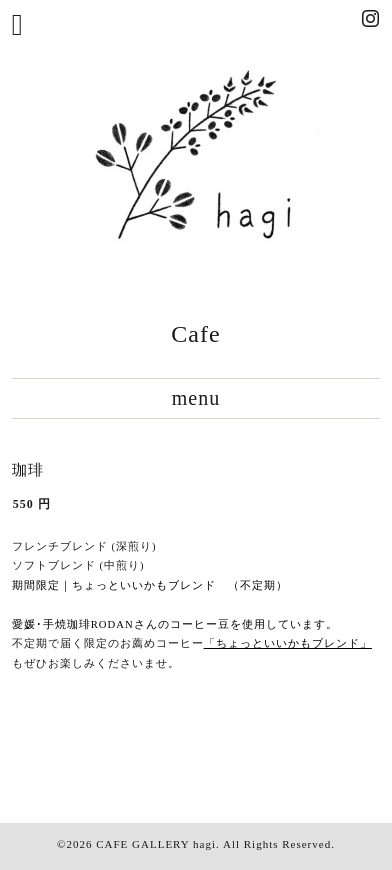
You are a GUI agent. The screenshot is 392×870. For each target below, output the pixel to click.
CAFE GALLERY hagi (156, 844)
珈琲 (28, 470)
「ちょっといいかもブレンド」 (288, 643)
